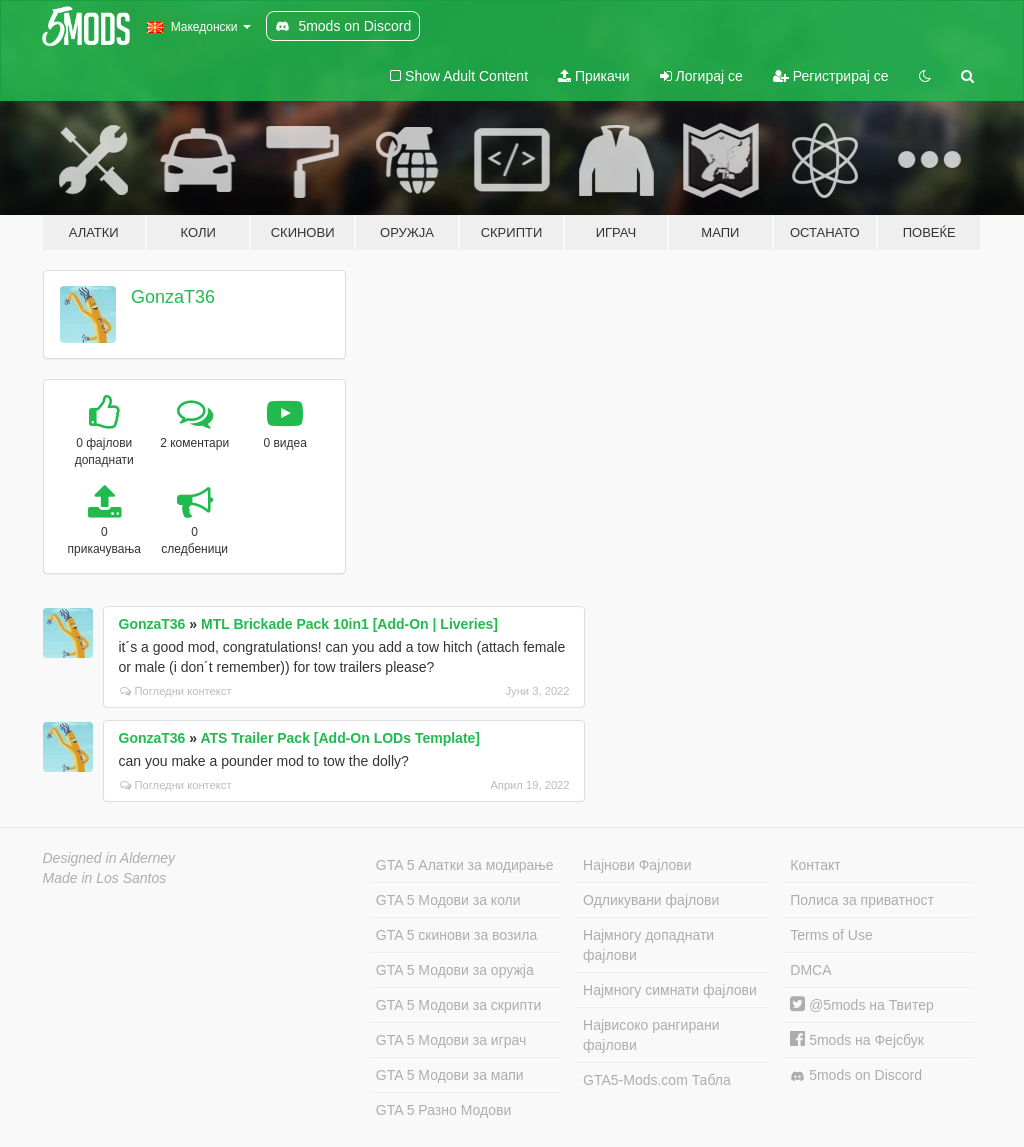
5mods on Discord (856, 1075)
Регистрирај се (831, 76)
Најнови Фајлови (637, 865)
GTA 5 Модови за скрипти (459, 1005)
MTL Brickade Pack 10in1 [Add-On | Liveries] (349, 624)
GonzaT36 (173, 297)
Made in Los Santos (105, 878)
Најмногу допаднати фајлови (648, 945)
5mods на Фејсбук (857, 1040)
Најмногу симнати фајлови (670, 990)
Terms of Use (831, 935)
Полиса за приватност (862, 900)
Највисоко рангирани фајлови (651, 1035)
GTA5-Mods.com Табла (657, 1080)
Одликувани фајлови (651, 900)
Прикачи (594, 76)
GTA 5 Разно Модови (443, 1110)
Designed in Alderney (109, 858)
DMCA (810, 970)
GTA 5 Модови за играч (451, 1040)
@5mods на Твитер (861, 1005)
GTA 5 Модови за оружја (455, 970)
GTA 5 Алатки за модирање (465, 865)
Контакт (815, 865)
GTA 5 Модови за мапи (450, 1075)
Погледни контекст (176, 691)
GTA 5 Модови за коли (448, 900)
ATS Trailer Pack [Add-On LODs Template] (340, 738)
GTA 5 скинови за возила (456, 935)
